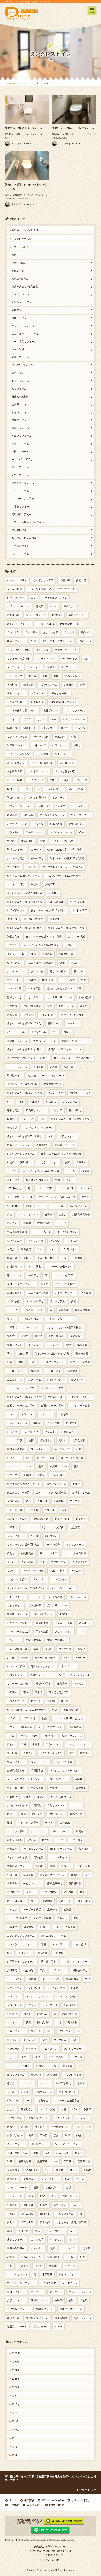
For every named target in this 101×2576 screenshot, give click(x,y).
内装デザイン (14, 2135)
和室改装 (65, 1614)
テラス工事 (57, 1205)
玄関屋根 (45, 2213)
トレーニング (14, 675)
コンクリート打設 (33, 1310)
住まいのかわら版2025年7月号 (64, 849)
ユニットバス (14, 1379)
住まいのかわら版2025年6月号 (67, 858)
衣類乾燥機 (43, 1223)
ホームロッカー (16, 1900)
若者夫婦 (45, 2222)
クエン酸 (60, 736)
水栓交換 (80, 1657)
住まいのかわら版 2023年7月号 (56, 1197)
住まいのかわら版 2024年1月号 (24, 1049)
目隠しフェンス (56, 1805)
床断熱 (75, 1874)
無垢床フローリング (44, 1040)
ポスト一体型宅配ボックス (22, 710)
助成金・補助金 (20, 278)
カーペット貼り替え (72, 1014)
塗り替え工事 (48, 1961)
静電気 (39, 606)
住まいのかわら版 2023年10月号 (70, 1118)
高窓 (9, 1214)
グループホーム (55, 2230)
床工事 (44, 1284)
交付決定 (12, 1970)
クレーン (45, 2083)
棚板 (35, 2152)
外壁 (78, 2135)
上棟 (32, 1362)
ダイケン (31, 2048)
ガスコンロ (46, 1414)
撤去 (82, 2257)
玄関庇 (11, 2213)
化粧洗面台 (49, 1735)
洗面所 (32, 2005)
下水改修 (86, 1292)
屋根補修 (52, 2074)
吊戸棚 (11, 1657)
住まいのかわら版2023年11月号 (24, 1092)
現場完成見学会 (32, 1006)
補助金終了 (13, 1179)
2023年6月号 (69, 1249)
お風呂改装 (56, 823)
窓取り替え (51, 1535)
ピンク (78, 2152)
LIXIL (81, 1631)
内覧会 (24, 2091)
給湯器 (76, 1483)
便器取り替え (57, 1301)
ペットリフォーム (38, 771)
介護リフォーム (20, 443)
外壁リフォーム (20, 475)
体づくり (38, 823)
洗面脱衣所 (42, 1145)
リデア (41, 719)
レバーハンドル (16, 1666)
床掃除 (65, 728)
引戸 (76, 1466)
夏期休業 (81, 1787)
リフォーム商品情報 (18, 658)
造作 (28, 1501)
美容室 (67, 2161)
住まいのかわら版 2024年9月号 (41, 945)
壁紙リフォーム (16, 849)
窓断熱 (11, 1118)
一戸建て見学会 (16, 1370)
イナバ (11, 1562)
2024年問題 (34, 988)
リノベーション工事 (78, 1674)
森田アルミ (54, 1023)
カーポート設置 (32, 1909)
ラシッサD (13, 632)
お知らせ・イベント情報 (25, 230)
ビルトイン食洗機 (17, 1918)
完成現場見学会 (16, 1770)
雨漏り (44, 1926)
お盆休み (12, 1796)
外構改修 (64, 1310)
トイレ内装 (53, 1344)
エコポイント (69, 2283)
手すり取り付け (16, 1787)
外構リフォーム (20, 451)
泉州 (42, 1970)
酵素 (9, 1362)
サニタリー (34, 997)
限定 (87, 1979)
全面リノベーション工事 (21, 1405)
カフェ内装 (76, 1840)
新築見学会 (77, 1379)
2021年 (15, 2395)
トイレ (70, 2257)
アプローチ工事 (63, 1622)
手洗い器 (28, 1014)
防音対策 (12, 684)
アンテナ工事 (14, 1509)
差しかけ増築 (14, 589)
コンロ (11, 1414)
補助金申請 (42, 1622)
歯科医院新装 (55, 901)
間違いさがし (14, 797)
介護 (63, 1257)
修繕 (9, 1952)
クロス (27, 1257)
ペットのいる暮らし (42, 762)
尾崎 (28, 1205)
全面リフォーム (16, 1596)
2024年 (16, 2370)
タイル (11, 2091)
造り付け (42, 1501)
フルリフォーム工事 (52, 1388)
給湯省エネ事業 (81, 1492)
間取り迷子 (76, 1336)
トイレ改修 (13, 1301)
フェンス (76, 1805)
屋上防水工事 (79, 910)
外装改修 (59, 1952)
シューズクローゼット (67, 2144)
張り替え (33, 1275)
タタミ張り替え (16, 858)
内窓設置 (12, 1014)
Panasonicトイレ (70, 623)
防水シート (65, 1900)
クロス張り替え (46, 1257)
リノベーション (20, 294)
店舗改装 (17, 310)
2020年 (16, 2404)
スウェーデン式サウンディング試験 (43, 1527)
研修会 (11, 2126)
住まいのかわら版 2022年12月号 (26, 1588)
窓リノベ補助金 (58, 971)
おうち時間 (42, 754)
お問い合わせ (54, 2505)
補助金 (11, 2222)
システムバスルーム (74, 719)
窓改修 (34, 1535)
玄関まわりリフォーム (53, 1935)
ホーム (29, 83)
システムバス (68, 2248)
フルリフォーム (16, 1535)
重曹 (73, 736)
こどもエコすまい (48, 1162)
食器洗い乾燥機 (42, 1918)
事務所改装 (29, 2178)
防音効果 (57, 615)
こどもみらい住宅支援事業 (71, 2222)
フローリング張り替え (59, 1266)
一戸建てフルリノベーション (23, 1327)
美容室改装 (83, 2161)
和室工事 (69, 1066)
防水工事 (12, 919)
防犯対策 (23, 1353)
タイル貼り (39, 1579)
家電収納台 (13, 1501)
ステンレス (27, 2083)
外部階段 (53, 893)
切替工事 (36, 1701)
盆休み (27, 1796)
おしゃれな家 (50, 632)
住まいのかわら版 (22, 238)
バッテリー (48, 728)
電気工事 (33, 1509)
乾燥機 (27, 1223)
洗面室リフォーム (22, 404)
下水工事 (76, 1570)
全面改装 (64, 1414)
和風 (23, 1813)
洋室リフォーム (20, 490)
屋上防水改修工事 (33, 919)
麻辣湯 (51, 667)
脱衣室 (24, 2057)
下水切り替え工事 (59, 1692)
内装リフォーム (20, 357)
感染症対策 (72, 1979)
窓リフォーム (19, 388)
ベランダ (36, 1596)
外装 (52, 1866)
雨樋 (23, 1744)
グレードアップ (51, 1979)
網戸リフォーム (58, 1466)
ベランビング (59, 745)
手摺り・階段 (18, 263)
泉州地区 (12, 1753)
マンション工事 (63, 1761)
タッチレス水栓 (56, 1987)
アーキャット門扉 (33, 1570)
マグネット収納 (16, 1831)
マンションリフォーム (24, 302)
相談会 (11, 2083)
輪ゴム (11, 788)
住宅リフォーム (43, 2091)
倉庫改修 (81, 1162)
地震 (33, 953)
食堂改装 (85, 1753)
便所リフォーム (39, 2300)
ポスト (27, 2013)
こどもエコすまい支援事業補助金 (64, 1327)
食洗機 (67, 1909)
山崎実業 (65, 1822)
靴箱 (9, 2230)
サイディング (58, 1970)
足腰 (44, 675)
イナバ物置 (27, 1562)
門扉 (42, 1562)
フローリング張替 (65, 1284)
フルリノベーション (78, 1744)
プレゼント (34, 1987)
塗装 (71, 2300)
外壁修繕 (29, 1926)
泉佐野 (87, 2109)
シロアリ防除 (49, 1892)
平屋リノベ (85, 641)
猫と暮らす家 (67, 762)
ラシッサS (31, 632)
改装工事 (50, 884)
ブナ (54, 1032)
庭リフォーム (69, 1101)
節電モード (29, 728)
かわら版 (12, 1127)
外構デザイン (66, 1006)
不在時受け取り (16, 701)
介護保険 (77, 1257)
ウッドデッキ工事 (43, 580)
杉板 (67, 2178)
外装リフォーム (16, 2031)
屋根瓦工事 (13, 2317)
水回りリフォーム (46, 2065)
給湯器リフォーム (65, 1145)
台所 (63, 2109)
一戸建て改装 (53, 1370)
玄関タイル (24, 1952)
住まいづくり (62, 754)
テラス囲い (13, 832)
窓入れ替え (75, 1110)
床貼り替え (13, 1110)
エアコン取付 (65, 1188)
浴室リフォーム (20, 553)
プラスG (25, 788)
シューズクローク (65, 1292)
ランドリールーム (74, 2048)
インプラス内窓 (16, 953)
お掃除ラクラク (77, 615)
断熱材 (87, 2170)
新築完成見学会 (81, 1214)
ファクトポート (39, 1449)
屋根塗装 (28, 2204)
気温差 (61, 806)
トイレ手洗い (47, 1014)
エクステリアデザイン (52, 1874)
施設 (9, 1822)
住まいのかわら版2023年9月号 (24, 1136)
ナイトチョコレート (18, 606)
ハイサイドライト (28, 1214)
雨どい (11, 1744)
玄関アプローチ (66, 589)
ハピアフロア (49, 2048)
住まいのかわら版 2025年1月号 (24, 927)
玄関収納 (23, 2230)
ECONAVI (12, 1926)
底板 (47, 2152)
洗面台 (75, 1987)
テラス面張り (76, 823)
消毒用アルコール (17, 745)
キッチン (70, 2265)
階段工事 (82, 1344)
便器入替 (81, 580)
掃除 (52, 780)
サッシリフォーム (17, 2187)
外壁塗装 (12, 2204)
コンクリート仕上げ (18, 1631)
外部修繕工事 (79, 1562)
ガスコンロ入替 (76, 936)
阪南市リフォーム (17, 1423)
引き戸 (38, 2265)
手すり (11, 2057)
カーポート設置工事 (72, 1457)
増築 (14, 255)
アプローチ (85, 1622)
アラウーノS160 (45, 623)
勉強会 (24, 2126)
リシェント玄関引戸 (75, 1553)
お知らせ (70, 945)
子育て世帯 (27, 2222)
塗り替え (12, 2039)
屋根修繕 (52, 1909)
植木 (9, 1101)
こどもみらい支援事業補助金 (23, 1544)
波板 (30, 1440)
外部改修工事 (43, 1683)
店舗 (56, 2135)
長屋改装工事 (66, 953)
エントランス (59, 1944)
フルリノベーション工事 (21, 1388)
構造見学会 (46, 1440)
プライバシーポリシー (82, 2490)
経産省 (11, 1336)
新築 (28, 2022)
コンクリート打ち (17, 1579)
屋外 (33, 1900)
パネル (11, 2257)
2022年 (16, 2387)
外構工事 (12, 1874)
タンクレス (60, 2039)
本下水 (65, 1701)
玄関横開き (27, 1553)
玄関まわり (27, 2213)
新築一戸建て (62, 1518)
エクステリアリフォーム (21, 1935)
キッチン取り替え (67, 1231)
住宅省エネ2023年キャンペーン (46, 1075)
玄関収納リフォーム (18, 1866)
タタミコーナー (16, 971)
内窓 (42, 1118)
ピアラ (27, 719)
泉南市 (36, 1744)
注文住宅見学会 (56, 1379)
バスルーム (34, 1379)
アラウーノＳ (53, 1744)
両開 (78, 1449)
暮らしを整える (16, 762)
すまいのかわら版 (17, 1857)
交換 (76, 1918)
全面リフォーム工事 (52, 1405)
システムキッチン (17, 2274)
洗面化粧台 (32, 2170)
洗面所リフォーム (57, 1605)
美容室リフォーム (47, 2161)
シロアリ (31, 1892)
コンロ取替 (13, 867)
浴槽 (20, 1362)
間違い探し (27, 840)
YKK (28, 1457)
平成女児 (69, 606)
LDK (74, 2109)
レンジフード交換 (80, 1405)
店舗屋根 (36, 2074)
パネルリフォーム (31, 2257)
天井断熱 (12, 1883)
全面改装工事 (55, 1396)
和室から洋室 (69, 2013)
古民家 (58, 2300)
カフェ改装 (37, 2239)
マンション (13, 1996)
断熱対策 (28, 684)
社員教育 (40, 2126)
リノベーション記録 (18, 754)
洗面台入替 (13, 936)
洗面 (49, 1006)
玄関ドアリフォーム (61, 1848)
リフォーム (13, 2022)
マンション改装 (66, 1996)
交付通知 (28, 1970)
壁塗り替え (65, 2031)
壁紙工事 (12, 1257)
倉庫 (67, 1162)
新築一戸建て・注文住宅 (25, 286)
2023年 (16, 2378)
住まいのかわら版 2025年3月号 (24, 901)
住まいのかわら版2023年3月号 (24, 1396)
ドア (50, 1136)
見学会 (11, 2109)
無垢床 (67, 1032)
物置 (82, 1892)
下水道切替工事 (16, 1701)
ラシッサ (69, 632)
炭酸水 (77, 745)
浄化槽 (51, 1701)
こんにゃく (34, 667)
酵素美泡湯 (81, 1353)
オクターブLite (28, 1735)
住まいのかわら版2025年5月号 (63, 875)
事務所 (43, 2135)
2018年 (15, 2421)
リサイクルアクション (54, 597)
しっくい (12, 1909)
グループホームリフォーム (57, 641)
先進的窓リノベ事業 (18, 1492)
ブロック (66, 1866)
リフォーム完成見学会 (66, 2100)
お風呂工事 (67, 1431)
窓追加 (62, 1214)
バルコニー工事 (16, 1032)
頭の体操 (28, 814)
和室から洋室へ (16, 2248)
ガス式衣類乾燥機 (17, 1231)
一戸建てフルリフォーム (61, 1318)
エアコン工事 (44, 1188)
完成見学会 (18, 270)
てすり (70, 1179)
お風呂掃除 (53, 1423)
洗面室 (86, 2248)
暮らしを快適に (60, 693)
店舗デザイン (52, 2187)
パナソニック (62, 2118)
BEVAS (46, 1840)
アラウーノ (13, 2048)
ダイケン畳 (37, 971)
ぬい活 (11, 840)
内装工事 (12, 1848)
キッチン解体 (14, 780)
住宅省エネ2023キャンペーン (23, 1483)
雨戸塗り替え (54, 1883)
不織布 (65, 780)
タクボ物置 (65, 1648)
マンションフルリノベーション (24, 1779)
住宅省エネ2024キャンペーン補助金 (27, 1058)
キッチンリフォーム (23, 325)
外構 (43, 1944)
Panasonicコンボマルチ (63, 701)
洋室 (53, 2196)
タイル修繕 (80, 1944)
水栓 (66, 1657)
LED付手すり (14, 1188)
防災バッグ (39, 745)
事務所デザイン (60, 2126)
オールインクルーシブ (52, 814)
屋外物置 (47, 1900)
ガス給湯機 (18, 349)
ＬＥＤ (58, 2326)
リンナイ (61, 1223)
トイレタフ (29, 2039)
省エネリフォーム (36, 615)
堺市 (49, 2031)
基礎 (68, 2187)
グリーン (71, 1171)
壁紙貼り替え (14, 1075)
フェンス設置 (67, 979)
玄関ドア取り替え (57, 1640)
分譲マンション (16, 1674)
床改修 (53, 1066)
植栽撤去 (51, 1101)
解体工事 (12, 728)
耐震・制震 (48, 979)
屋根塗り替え (79, 1970)
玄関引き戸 (85, 1848)
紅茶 (86, 658)
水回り (78, 1779)
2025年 (16, 2361)
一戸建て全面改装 (31, 1318)
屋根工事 (67, 2065)
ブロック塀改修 (37, 797)
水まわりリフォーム (18, 623)
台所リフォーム (68, 1136)
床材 (74, 2039)
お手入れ (12, 1431)
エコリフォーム (16, 2291)
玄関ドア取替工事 (17, 1648)
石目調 (37, 1805)
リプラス (12, 945)
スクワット (67, 667)
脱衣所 (60, 2170)
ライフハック (35, 780)
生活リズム (44, 806)
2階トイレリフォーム (43, 1666)
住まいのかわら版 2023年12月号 (73, 1058)
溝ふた (48, 1648)
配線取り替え (40, 1518)
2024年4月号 (14, 988)
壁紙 (54, 1709)
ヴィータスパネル (46, 658)
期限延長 (72, 2022)
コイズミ (12, 1718)
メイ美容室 (42, 2100)
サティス (12, 719)
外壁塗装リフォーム (18, 2309)
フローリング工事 (64, 1275)
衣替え (11, 1249)
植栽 (20, 1101)
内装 (30, 2135)
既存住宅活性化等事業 (24, 538)
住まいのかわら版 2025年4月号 (24, 893)
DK (27, 2100)
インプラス (27, 1118)
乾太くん (12, 1223)
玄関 (9, 2265)
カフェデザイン (58, 1857)
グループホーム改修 (18, 649)
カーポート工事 (45, 1457)
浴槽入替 (65, 580)
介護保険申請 (14, 1266)
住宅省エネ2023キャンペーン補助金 (61, 1153)
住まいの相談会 (72, 2074)
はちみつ (80, 728)
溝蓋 (35, 1648)
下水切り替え (57, 1570)
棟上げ (73, 2170)
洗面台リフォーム (72, 1735)
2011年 (15, 2438)
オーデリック (68, 1666)
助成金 (85, 1171)
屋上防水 (55, 919)
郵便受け (12, 2013)
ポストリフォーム (75, 710)
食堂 (71, 1753)
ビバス (60, 1840)
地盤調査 (75, 1527)
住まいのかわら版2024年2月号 (24, 1023)
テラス (41, 1205)
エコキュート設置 (38, 1292)
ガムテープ (81, 780)
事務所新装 (75, 1883)
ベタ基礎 (12, 1310)
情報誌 (37, 1423)
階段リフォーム (78, 1205)
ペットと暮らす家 (65, 771)
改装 (72, 2230)
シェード (84, 1188)
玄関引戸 (12, 1475)
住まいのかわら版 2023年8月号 (40, 1171)
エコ (33, 597)
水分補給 (12, 814)
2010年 (15, 2446)
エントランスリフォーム (21, 1944)
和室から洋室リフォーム (76, 1040)
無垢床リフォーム (17, 1040)
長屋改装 (47, 953)
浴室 (9, 2161)
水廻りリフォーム (22, 318)
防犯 (9, 1353)
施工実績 (27, 2500)
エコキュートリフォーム (25, 333)
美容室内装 (13, 2170)
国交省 (38, 1336)
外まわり (79, 1683)
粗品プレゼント (67, 2091)
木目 (77, 2126)
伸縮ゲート (13, 1457)
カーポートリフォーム (19, 1466)
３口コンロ (27, 1414)
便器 (73, 1301)
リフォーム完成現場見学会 (69, 1718)
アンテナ (75, 1501)
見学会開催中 (82, 1310)
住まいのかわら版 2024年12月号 (66, 927)
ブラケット (29, 1718)
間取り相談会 (56, 1336)
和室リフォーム (20, 427)
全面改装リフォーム (80, 1396)
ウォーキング (78, 806)
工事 (56, 1926)
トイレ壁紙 (85, 997)
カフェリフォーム (33, 1848)
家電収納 (54, 2265)
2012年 (15, 2430)
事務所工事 (13, 1892)
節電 (42, 840)
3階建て (35, 1370)
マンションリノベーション (65, 1770)
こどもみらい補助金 (18, 1622)
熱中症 (85, 1197)
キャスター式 (62, 1449)
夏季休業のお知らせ (37, 1179)
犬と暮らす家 (14, 771)
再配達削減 (37, 701)
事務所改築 (76, 1813)
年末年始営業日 (52, 1084)
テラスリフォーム (17, 1066)
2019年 (15, 2412)
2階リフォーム (50, 2178)
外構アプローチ (16, 597)
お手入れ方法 (30, 1431)
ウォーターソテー (81, 814)
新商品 (80, 1831)
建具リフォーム (16, 641)
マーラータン (14, 667)
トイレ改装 (34, 1344)
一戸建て (12, 1527)
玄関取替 (12, 1006)
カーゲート (37, 2291)
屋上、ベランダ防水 (22, 459)
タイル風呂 (34, 1266)
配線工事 (50, 1509)
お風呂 (43, 2204)
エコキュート (14, 1292)
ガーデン (36, 849)
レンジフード (49, 2005)
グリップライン (63, 1631)
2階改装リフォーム (22, 365)
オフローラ (58, 797)
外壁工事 (36, 2031)
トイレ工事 (72, 1240)
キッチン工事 (14, 1240)
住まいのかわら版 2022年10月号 (26, 1709)
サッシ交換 (42, 649)
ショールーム (38, 1831)
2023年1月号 (53, 1544)
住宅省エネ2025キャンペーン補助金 (62, 867)
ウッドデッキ (14, 962)
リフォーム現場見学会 (19, 1727)
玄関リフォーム (20, 380)
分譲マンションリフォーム (46, 1674)
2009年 (16, 2455)
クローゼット (14, 2005)
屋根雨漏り (61, 2317)
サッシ (80, 2178)
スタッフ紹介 (32, 2505)
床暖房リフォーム (22, 506)
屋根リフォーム (20, 467)
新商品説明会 (14, 1840)
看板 (88, 2126)
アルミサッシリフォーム (21, 2283)
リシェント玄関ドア (39, 589)
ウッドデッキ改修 (17, 580)
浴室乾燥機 (24, 2161)
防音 (82, 684)
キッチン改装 (47, 2109)
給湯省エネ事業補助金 (19, 1162)
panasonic (82, 2118)
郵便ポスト (70, 2005)
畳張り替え (37, 858)
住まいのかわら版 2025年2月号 (48, 910)
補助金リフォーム (56, 1483)
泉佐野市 (28, 1753)
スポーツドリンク (17, 823)
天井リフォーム (34, 832)
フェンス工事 (14, 1440)
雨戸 (52, 2248)
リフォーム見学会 (80, 1362)
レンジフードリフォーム (21, 1153)
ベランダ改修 (54, 1596)
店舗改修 (38, 1857)
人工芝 (75, 962)
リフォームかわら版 (62, 840)
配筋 (30, 2196)
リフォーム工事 (42, 1231)
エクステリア (48, 2283)
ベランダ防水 (77, 901)
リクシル (12, 1570)
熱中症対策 (13, 1205)
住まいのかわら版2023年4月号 (52, 1353)
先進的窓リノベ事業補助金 (22, 1084)
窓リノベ (79, 971)
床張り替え (18, 372)
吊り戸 (81, 1648)
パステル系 (62, 2152)
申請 (58, 2022)
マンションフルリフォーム (38, 1127)
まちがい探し (72, 675)
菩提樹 (27, 1475)
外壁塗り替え (14, 2118)
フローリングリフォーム (21, 1284)
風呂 (47, 2170)
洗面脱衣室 (34, 1605)
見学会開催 (78, 1440)
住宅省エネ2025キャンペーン (23, 875)
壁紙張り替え (70, 1709)
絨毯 (62, 962)
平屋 (33, 641)
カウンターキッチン (51, 1753)
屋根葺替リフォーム (23, 483)
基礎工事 (28, 1874)
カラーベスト (14, 1979)
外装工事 (70, 1926)
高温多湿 (26, 1249)
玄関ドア (23, 2265)
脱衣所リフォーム (17, 1614)
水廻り (76, 2204)
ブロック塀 (83, 1866)
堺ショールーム (61, 1831)
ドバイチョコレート (61, 832)
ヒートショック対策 (18, 2065)
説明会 (32, 1840)
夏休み (41, 1796)
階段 (68, 1344)
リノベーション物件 (18, 1683)
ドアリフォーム (75, 1544)
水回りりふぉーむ (80, 1092)
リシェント (13, 1640)
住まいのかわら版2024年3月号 (64, 988)
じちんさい (57, 1475)
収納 (83, 979)
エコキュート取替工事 (40, 962)
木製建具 (47, 2274)
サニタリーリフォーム (59, 997)
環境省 (24, 1336)
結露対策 (69, 684)
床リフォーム (14, 1275)
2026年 (16, 2353)
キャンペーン (14, 1987)
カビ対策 (57, 1110)
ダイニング (13, 2100)
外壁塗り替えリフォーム (21, 1961)
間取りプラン (14, 1344)
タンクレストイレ (17, 1805)
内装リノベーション (18, 1145)
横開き (11, 1553)
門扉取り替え (58, 1562)
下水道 (38, 1692)
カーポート (56, 2291)
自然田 (32, 1979)
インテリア (56, 2239)
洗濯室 (38, 2057)
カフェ (72, 2239)
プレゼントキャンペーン (76, 1961)
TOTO (10, 1735)
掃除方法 (71, 1423)
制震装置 (31, 979)
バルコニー (73, 1023)
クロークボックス (17, 2152)
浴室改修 (55, 1240)
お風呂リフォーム (43, 1614)
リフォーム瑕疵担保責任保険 (28, 522)
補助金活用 (13, 615)
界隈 (81, 832)
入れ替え (62, 1918)
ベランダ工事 (38, 1032)
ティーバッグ (69, 658)
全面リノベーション (62, 1588)
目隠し (11, 1813)
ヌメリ (52, 1249)
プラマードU (38, 693)
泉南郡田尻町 (56, 1813)
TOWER (49, 1822)
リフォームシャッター (19, 806)
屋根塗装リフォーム (71, 2309)
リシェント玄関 (48, 1553)
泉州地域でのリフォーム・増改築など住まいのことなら (27, 1)
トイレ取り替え (34, 1301)
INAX (53, 719)
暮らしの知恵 (76, 788)
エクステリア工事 (28, 1822)
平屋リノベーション (66, 649)
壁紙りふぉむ (14, 997)
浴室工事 (50, 1431)
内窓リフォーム (48, 684)
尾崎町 (39, 1866)
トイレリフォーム (22, 412)
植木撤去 (35, 1101)
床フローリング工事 (23, 498)
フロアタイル (54, 1727)
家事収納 (59, 1501)
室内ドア (86, 632)
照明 (44, 1718)
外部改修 (12, 1692)
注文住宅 (81, 1518)
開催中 (11, 1318)
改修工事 (62, 1683)
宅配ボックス (50, 710)
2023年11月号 (55, 1092)
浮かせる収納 (40, 736)
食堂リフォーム (16, 1761)
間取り (62, 1440)
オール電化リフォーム (24, 341)
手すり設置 (42, 1631)
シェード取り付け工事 (19, 1197)
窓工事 (48, 1214)
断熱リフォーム (16, 693)
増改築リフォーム (22, 435)
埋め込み (42, 2013)
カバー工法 (13, 979)
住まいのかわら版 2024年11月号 (44, 936)
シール (53, 606)
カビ (39, 1249)
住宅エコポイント (22, 545)
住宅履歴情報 (19, 530)
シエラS (11, 1171)
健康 (56, 675)
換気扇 (24, 1657)
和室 (42, 2196)
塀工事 (83, 1006)
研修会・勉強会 (20, 396)
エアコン (77, 2057)
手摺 (57, 1179)
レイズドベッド (16, 910)
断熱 (37, 2230)
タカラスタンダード (46, 1657)
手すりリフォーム (60, 1787)
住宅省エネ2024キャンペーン (64, 1049)
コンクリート (14, 2196)
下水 (25, 1692)
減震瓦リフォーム (17, 2326)
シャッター (37, 2248)
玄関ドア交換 (33, 1640)
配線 (63, 1509)
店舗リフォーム (16, 2239)
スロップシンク (57, 2057)
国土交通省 (43, 2022)
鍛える (32, 675)
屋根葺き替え (63, 2083)
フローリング (69, 2196)
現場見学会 (37, 1770)
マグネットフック (17, 736)
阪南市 (81, 2083)
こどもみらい (14, 1605)
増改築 (83, 2300)
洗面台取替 (75, 1727)
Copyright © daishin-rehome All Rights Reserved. (50, 2570)
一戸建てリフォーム (52, 1362)
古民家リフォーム (22, 420)
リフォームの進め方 (50, 2500)
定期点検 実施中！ (22, 514)
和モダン (37, 1813)
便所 (44, 2039)
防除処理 (69, 1892)
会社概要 (12, 2505)
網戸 (40, 1466)
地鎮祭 (41, 1475)
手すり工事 (37, 1787)
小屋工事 (31, 867)
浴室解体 (72, 1370)
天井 (87, 1874)
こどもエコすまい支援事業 (51, 1492)
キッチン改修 (35, 1240)
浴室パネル (53, 2257)
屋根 (67, 2135)
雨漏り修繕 (83, 1900)
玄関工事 (38, 1066)
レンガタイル (59, 1579)
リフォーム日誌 (20, 247)
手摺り (34, 884)
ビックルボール (54, 788)
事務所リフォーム (38, 2118)
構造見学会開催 (16, 1449)
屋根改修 (42, 1952)
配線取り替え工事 (17, 1518)
